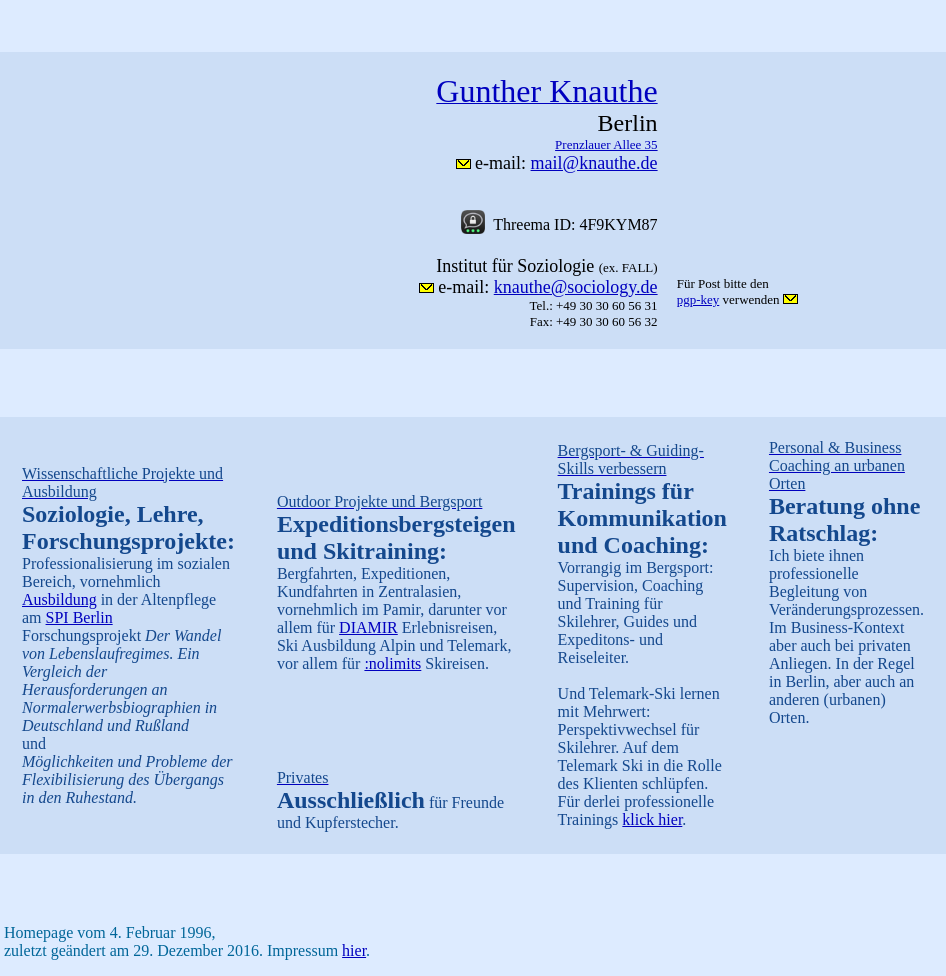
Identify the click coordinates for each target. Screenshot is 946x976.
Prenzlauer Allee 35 (606, 144)
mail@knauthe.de (594, 163)
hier (354, 950)
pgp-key (698, 299)
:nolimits (392, 663)
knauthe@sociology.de (576, 287)
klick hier (652, 819)
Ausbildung (59, 599)
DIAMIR (368, 627)
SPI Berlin (79, 617)
